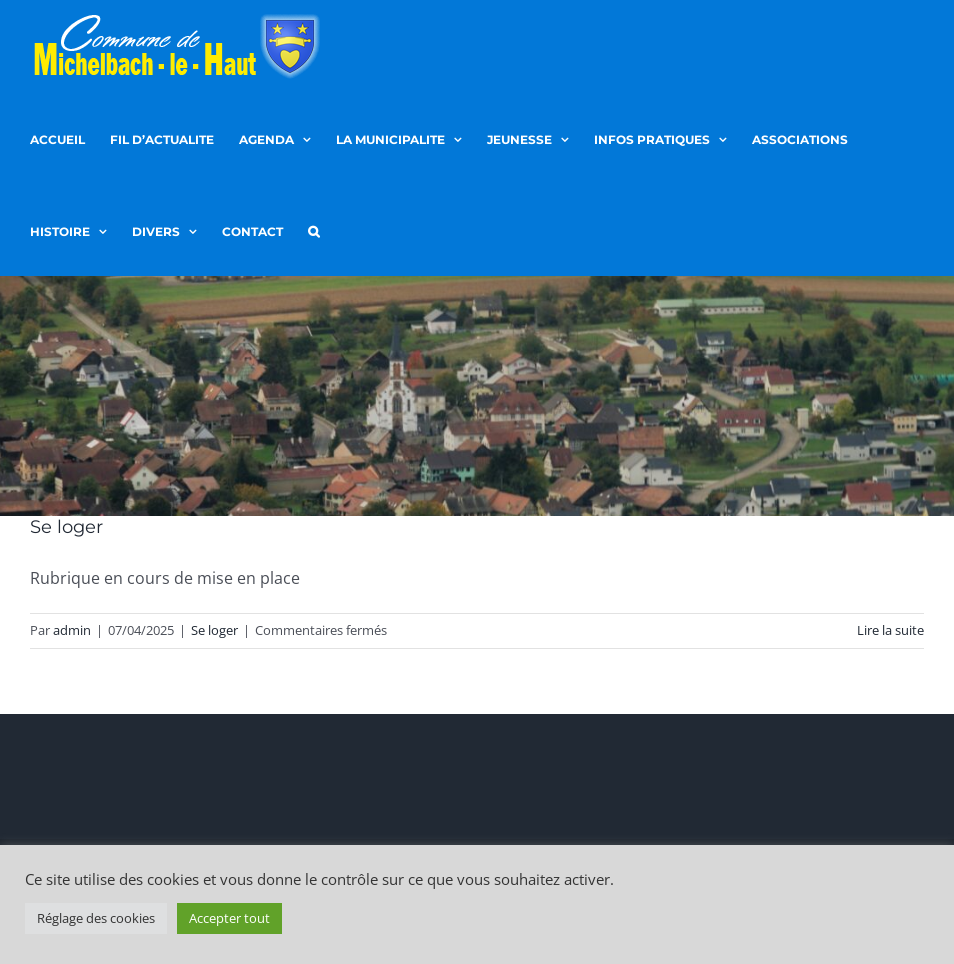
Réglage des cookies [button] (96, 918)
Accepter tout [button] (229, 918)
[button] (313, 230)
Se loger (66, 527)
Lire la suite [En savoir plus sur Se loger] (890, 630)
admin (72, 630)
